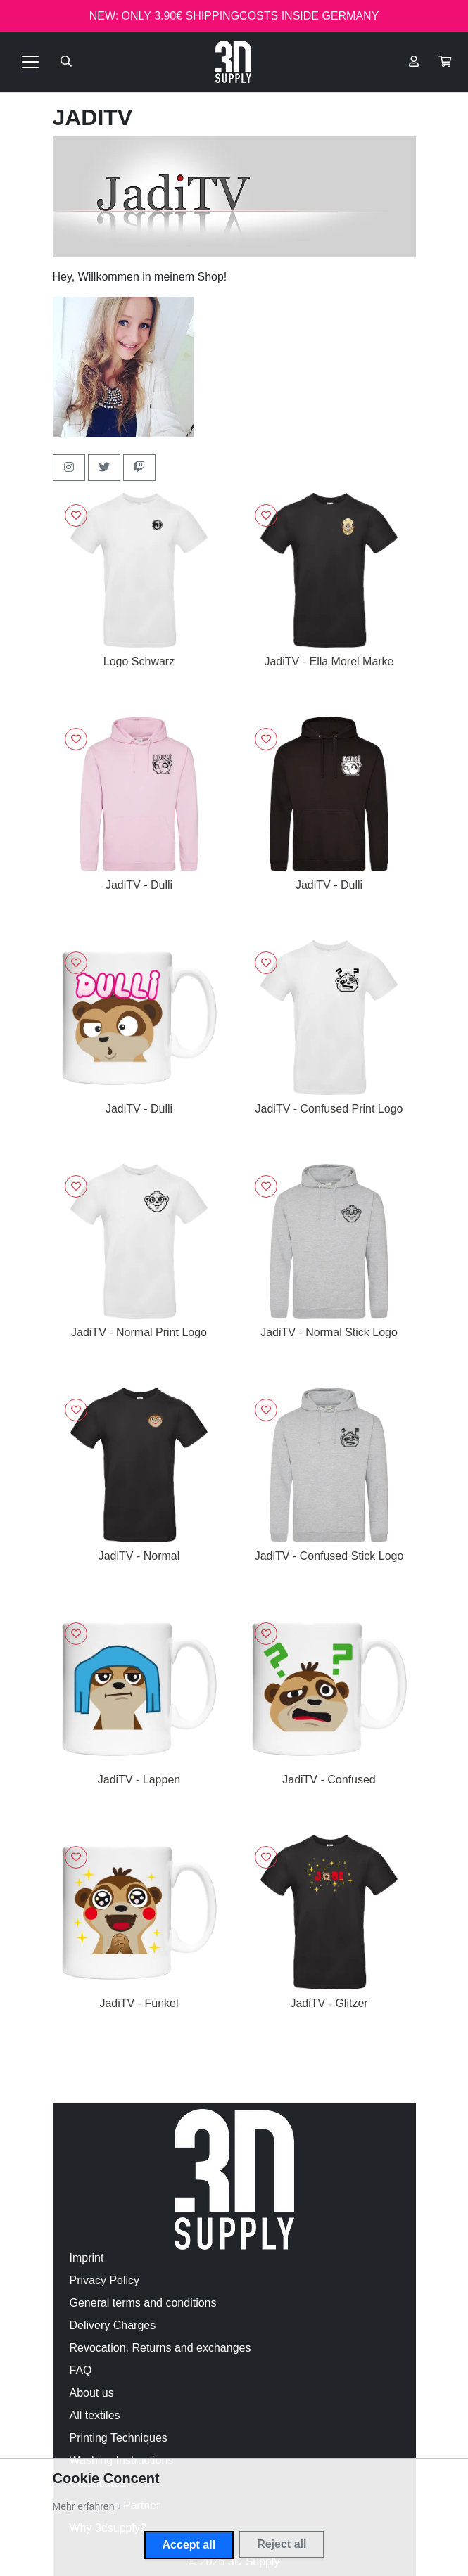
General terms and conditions (143, 2303)
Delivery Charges (113, 2325)
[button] (445, 62)
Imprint (87, 2258)
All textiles (95, 2415)
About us (92, 2393)
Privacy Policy (105, 2280)
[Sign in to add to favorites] (76, 515)
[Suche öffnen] (66, 62)
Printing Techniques (118, 2438)
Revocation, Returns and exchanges (160, 2348)
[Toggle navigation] (30, 62)
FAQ (81, 2370)
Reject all (281, 2544)
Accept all (189, 2545)
